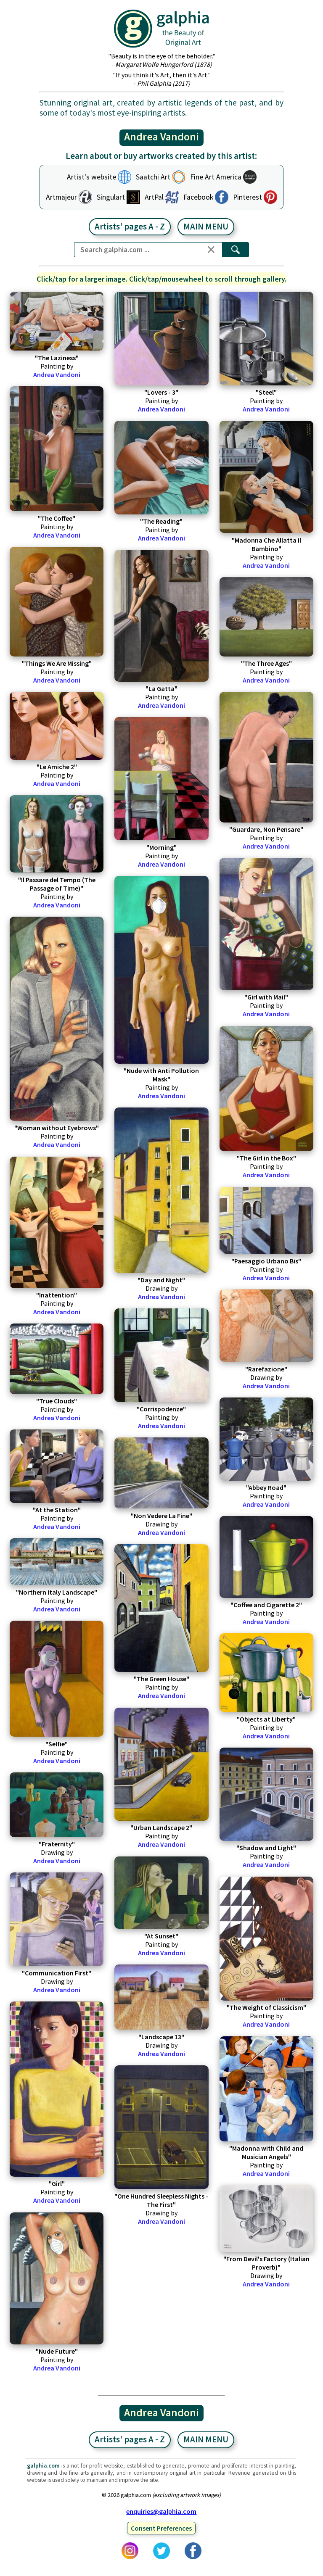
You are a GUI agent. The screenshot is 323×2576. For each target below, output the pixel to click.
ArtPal (154, 197)
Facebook (198, 197)
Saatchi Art (153, 177)
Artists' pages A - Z (130, 226)
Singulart (111, 197)
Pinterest (247, 197)
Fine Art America (215, 177)
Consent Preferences (161, 2528)
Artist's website (91, 177)
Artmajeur (61, 197)
